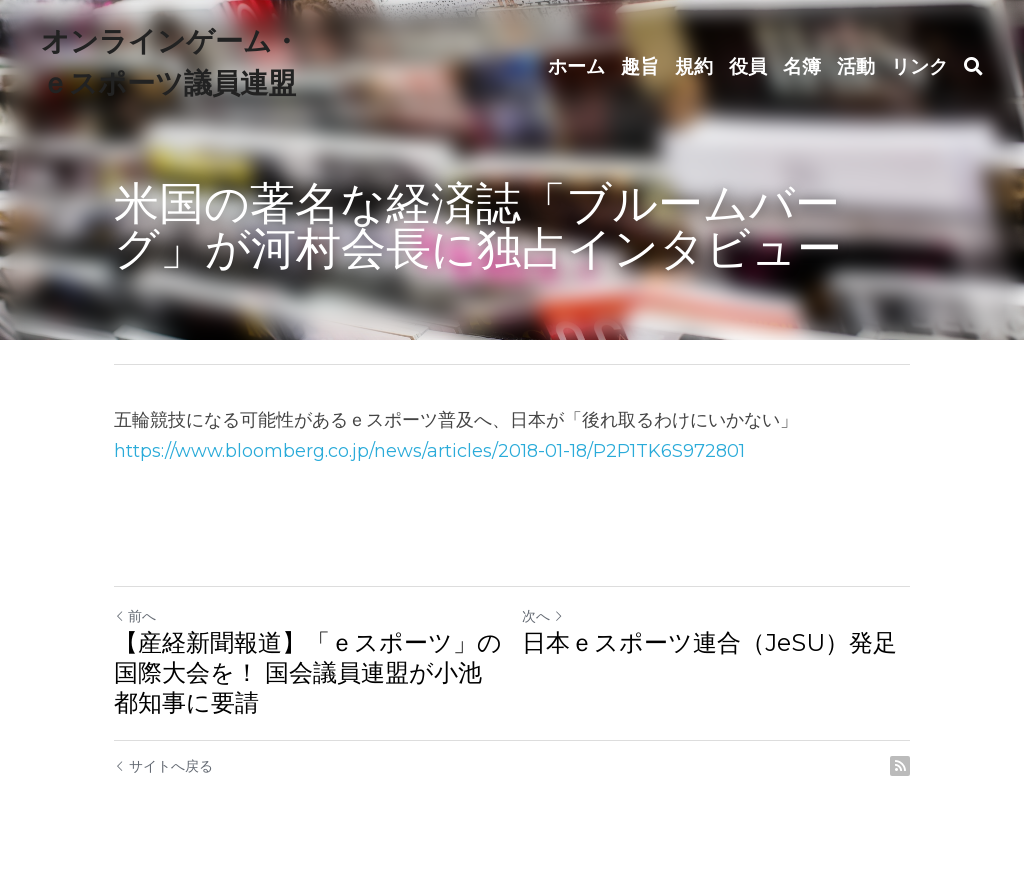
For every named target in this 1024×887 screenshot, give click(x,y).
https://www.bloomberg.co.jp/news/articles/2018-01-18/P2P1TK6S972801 (429, 451)
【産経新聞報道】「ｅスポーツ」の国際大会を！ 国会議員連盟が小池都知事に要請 (308, 672)
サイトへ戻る (163, 766)
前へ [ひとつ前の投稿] (135, 616)
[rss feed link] (900, 766)
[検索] (973, 67)
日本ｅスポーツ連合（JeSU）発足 (709, 642)
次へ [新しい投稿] (543, 616)
